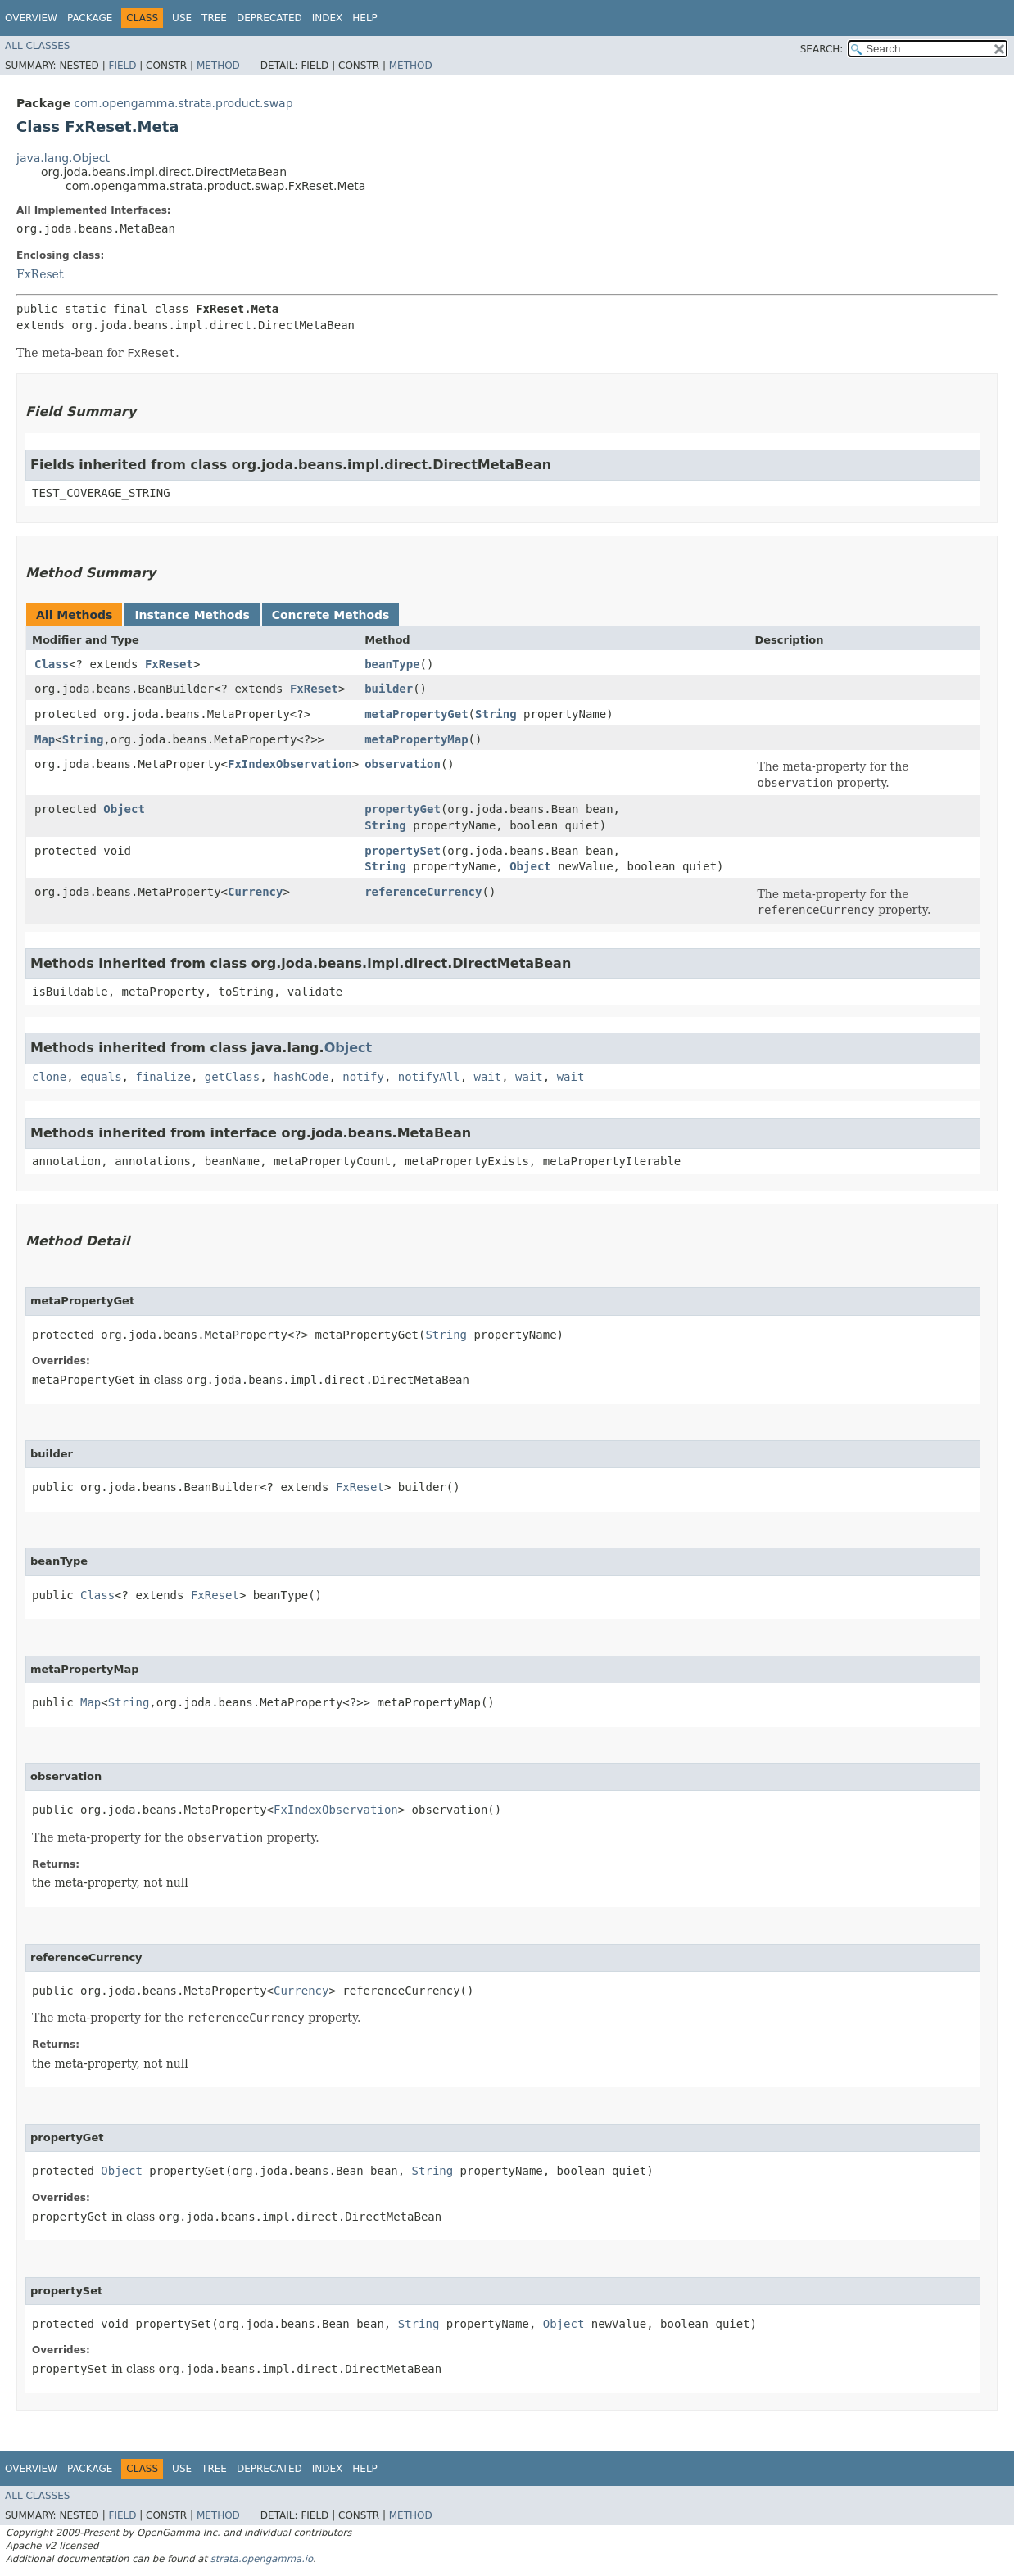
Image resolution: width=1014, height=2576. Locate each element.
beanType (391, 664)
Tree (214, 18)
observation (402, 764)
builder (388, 688)
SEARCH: (822, 49)
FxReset (40, 274)
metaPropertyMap (416, 739)
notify (363, 1076)
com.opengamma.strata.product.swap (183, 103)
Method (218, 65)
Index (327, 18)
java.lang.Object (63, 158)
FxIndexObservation (290, 764)
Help (365, 18)
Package (89, 18)
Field (122, 65)
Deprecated (269, 18)
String (496, 714)
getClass (232, 1076)
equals (101, 1076)
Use (182, 18)
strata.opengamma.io (261, 2559)
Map (44, 739)
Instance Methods (191, 614)
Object (124, 809)
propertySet (402, 850)
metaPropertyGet (416, 714)
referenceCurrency (423, 891)
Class (51, 664)
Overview (31, 18)
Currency (255, 891)
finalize (162, 1076)
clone (49, 1076)
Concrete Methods (331, 614)
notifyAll (429, 1076)
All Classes (37, 46)
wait (488, 1076)
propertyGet (402, 809)
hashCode (301, 1076)
